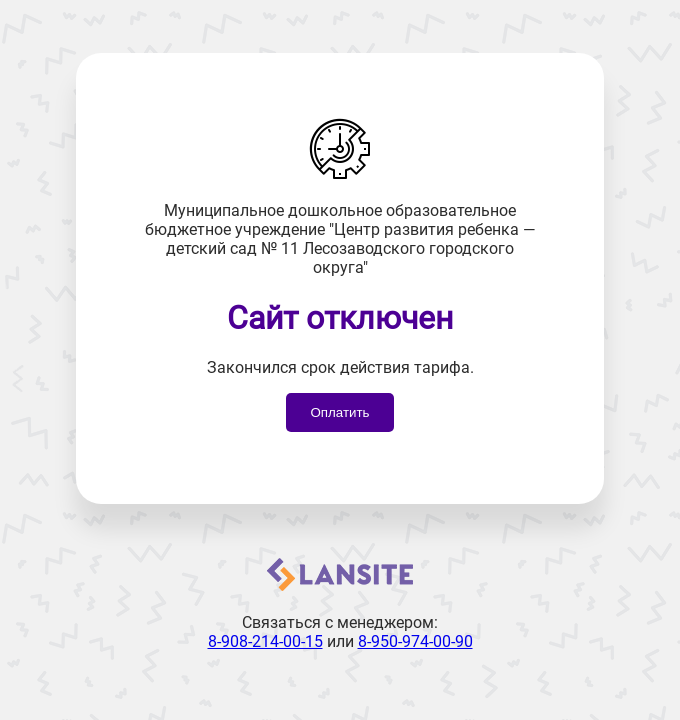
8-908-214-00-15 (265, 641)
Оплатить (339, 412)
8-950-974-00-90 (415, 641)
